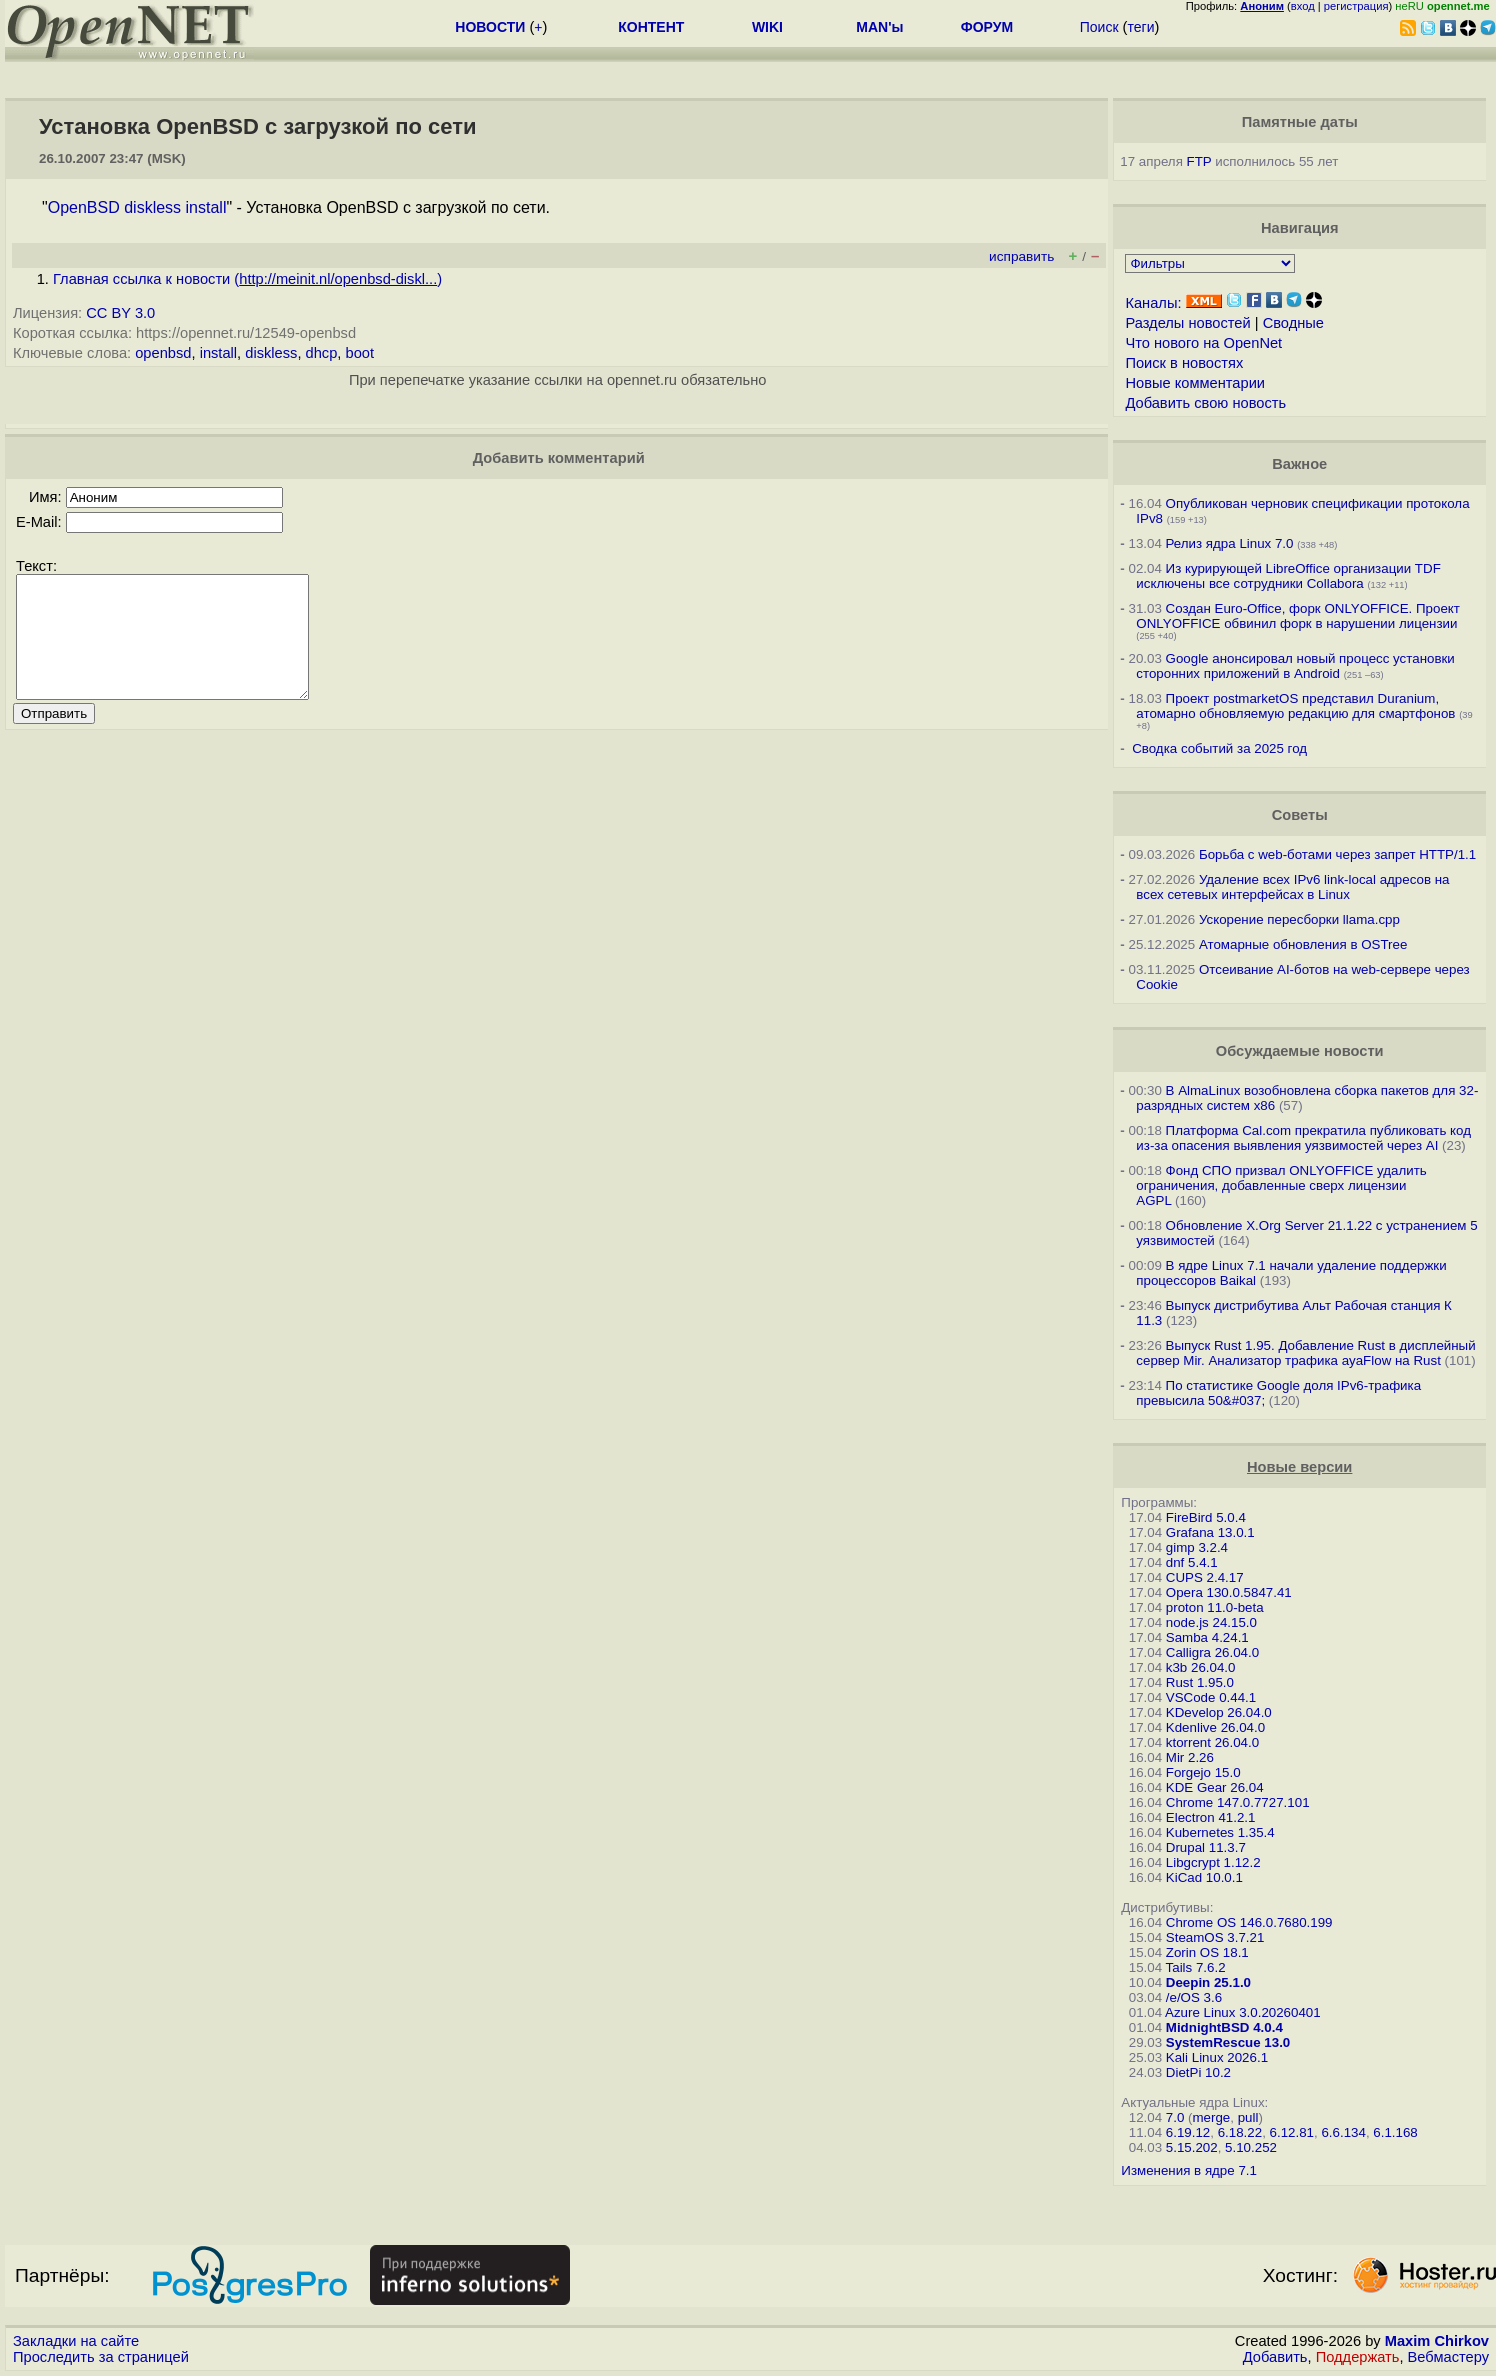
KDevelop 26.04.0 (1219, 1712)
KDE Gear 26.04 (1215, 1787)
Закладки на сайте (76, 2341)
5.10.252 (1251, 2147)
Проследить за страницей (101, 2357)
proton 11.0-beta (1215, 1607)
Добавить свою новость (1205, 403)
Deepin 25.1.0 (1208, 1982)
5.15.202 (1192, 2147)
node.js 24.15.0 (1211, 1622)
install (218, 353)
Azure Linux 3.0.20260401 (1243, 2012)
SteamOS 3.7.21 (1215, 1937)
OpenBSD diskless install (137, 207)
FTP (1199, 161)
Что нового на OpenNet (1203, 343)
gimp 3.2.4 (1197, 1547)
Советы (1300, 815)
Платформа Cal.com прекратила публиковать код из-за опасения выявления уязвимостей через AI (1303, 1138)
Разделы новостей (1187, 323)
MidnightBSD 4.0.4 (1224, 2027)
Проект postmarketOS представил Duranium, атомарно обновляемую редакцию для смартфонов (1295, 706)
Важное (1299, 464)
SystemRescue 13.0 (1228, 2042)
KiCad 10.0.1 (1204, 1877)
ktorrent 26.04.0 (1212, 1742)
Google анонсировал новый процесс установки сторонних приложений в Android (1295, 666)
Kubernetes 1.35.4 (1220, 1832)
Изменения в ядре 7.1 (1189, 2170)
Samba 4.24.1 (1207, 1637)
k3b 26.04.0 (1201, 1667)
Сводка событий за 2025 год (1219, 748)
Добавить (1275, 2357)
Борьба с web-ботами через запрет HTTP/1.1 (1337, 854)
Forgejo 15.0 (1203, 1772)
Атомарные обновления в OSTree (1303, 944)
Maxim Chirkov (1437, 2341)
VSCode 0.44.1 (1211, 1697)
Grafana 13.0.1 (1210, 1532)
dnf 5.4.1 (1192, 1562)
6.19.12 (1188, 2132)
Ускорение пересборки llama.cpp (1299, 919)
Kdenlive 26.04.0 (1215, 1727)
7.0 (1175, 2117)
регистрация (1356, 6)
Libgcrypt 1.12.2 (1213, 1862)
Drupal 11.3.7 (1206, 1847)
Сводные (1293, 323)
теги (1140, 27)
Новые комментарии (1195, 383)
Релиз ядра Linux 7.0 (1230, 543)
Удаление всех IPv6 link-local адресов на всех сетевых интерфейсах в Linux (1292, 887)
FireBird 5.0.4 (1206, 1517)
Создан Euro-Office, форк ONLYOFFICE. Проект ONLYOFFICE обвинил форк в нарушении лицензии (1298, 616)
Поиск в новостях (1184, 363)
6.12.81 (1292, 2132)
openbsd (163, 353)
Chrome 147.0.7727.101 (1238, 1802)
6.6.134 (1343, 2132)
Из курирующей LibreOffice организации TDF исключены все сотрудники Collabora (1288, 576)
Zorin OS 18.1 (1207, 1952)
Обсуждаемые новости (1300, 1051)
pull (1248, 2117)
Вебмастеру (1448, 2357)
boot (360, 353)
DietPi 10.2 (1198, 2072)
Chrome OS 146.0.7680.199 (1249, 1922)
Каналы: (1153, 303)
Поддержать (1358, 2357)
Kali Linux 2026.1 (1217, 2057)
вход (1303, 6)
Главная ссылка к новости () (247, 279)
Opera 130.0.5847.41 (1229, 1592)
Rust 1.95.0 (1200, 1682)
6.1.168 (1395, 2132)
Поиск (1099, 27)
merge (1211, 2117)
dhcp (322, 353)
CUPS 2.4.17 (1205, 1577)
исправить (1021, 256)
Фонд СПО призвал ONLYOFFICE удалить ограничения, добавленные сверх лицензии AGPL (1281, 1185)
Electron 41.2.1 (1211, 1817)
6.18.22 (1240, 2132)
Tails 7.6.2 (1196, 1967)
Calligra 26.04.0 (1212, 1652)
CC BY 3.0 (120, 313)
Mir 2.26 (1190, 1757)
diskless (271, 353)
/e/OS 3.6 (1194, 1997)
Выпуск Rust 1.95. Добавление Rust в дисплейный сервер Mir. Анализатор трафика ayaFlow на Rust (1305, 1353)
